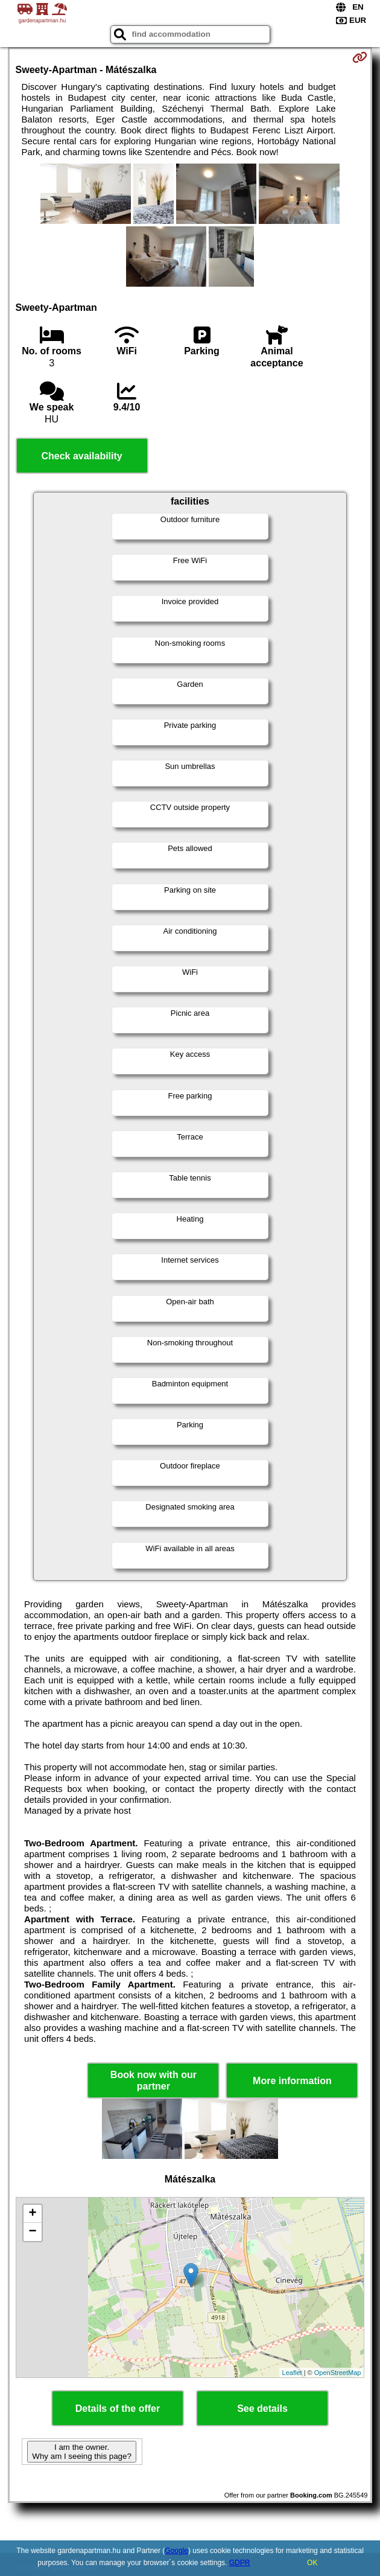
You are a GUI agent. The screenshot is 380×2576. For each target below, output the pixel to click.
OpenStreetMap (337, 2372)
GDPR (239, 2562)
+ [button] (32, 2214)
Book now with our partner (153, 2080)
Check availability (81, 456)
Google (176, 2550)
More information (292, 2081)
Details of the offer (117, 2408)
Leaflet (292, 2372)
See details (262, 2408)
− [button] (32, 2232)
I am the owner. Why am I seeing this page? (81, 2452)
